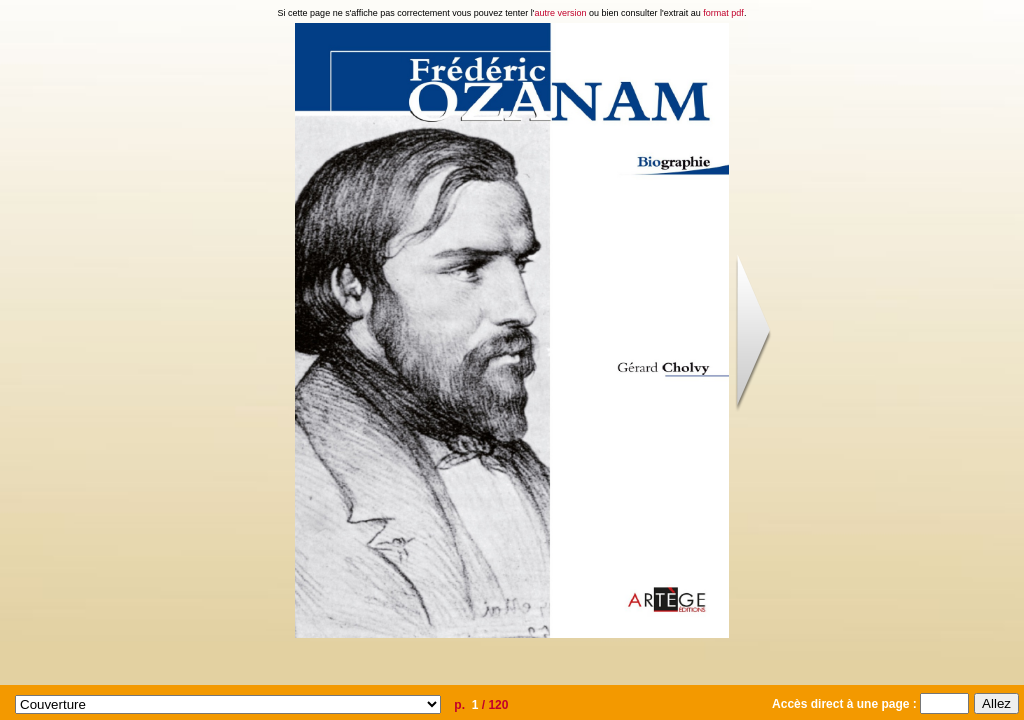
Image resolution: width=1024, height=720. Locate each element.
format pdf (723, 13)
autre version (561, 13)
